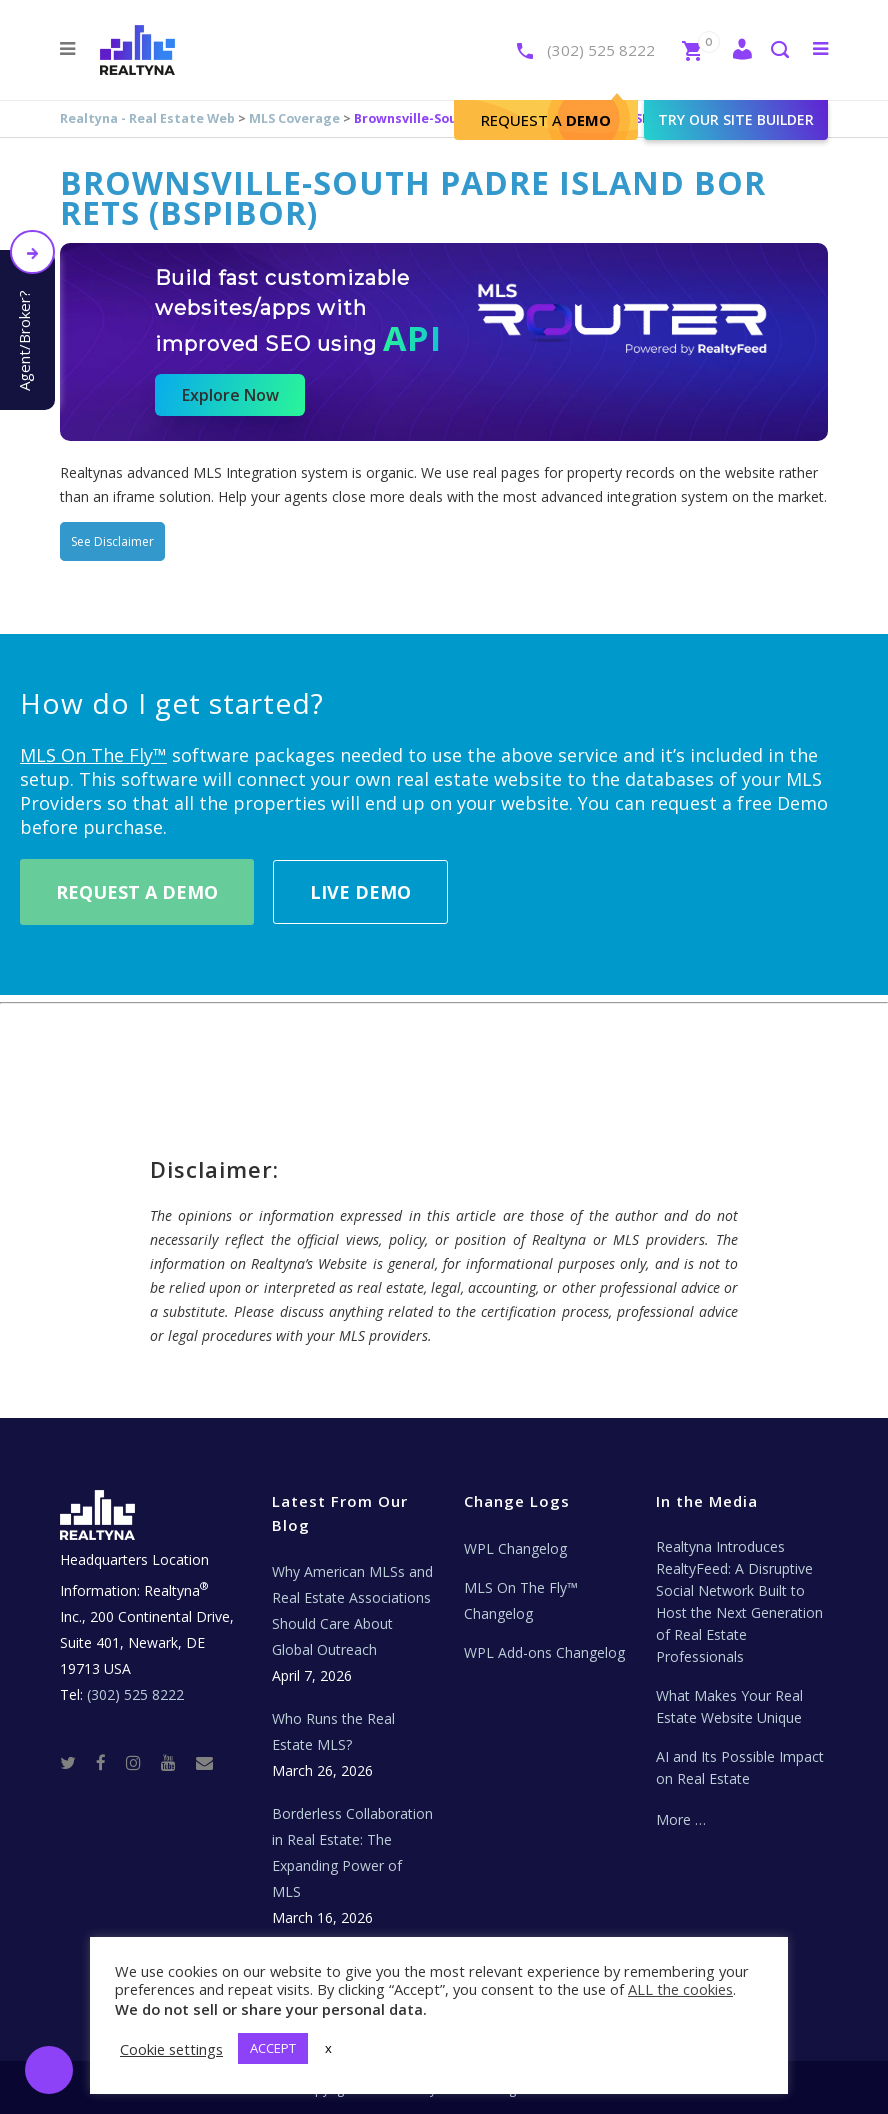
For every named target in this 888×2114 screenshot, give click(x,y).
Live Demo (360, 892)
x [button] (328, 2048)
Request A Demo (137, 892)
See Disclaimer (112, 541)
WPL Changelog (515, 1548)
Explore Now (230, 395)
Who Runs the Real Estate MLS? (333, 1731)
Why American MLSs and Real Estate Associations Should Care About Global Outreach (352, 1610)
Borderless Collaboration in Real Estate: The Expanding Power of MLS (352, 1852)
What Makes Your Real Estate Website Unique (729, 1706)
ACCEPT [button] (273, 2048)
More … (681, 1819)
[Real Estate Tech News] (204, 1761)
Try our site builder (736, 119)
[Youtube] (176, 1761)
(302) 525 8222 (601, 50)
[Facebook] (109, 1761)
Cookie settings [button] (171, 2049)
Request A (546, 120)
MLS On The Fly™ (93, 755)
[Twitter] (76, 1761)
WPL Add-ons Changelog (544, 1652)
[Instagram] (141, 1761)
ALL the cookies (680, 1989)
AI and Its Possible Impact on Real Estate (740, 1767)
